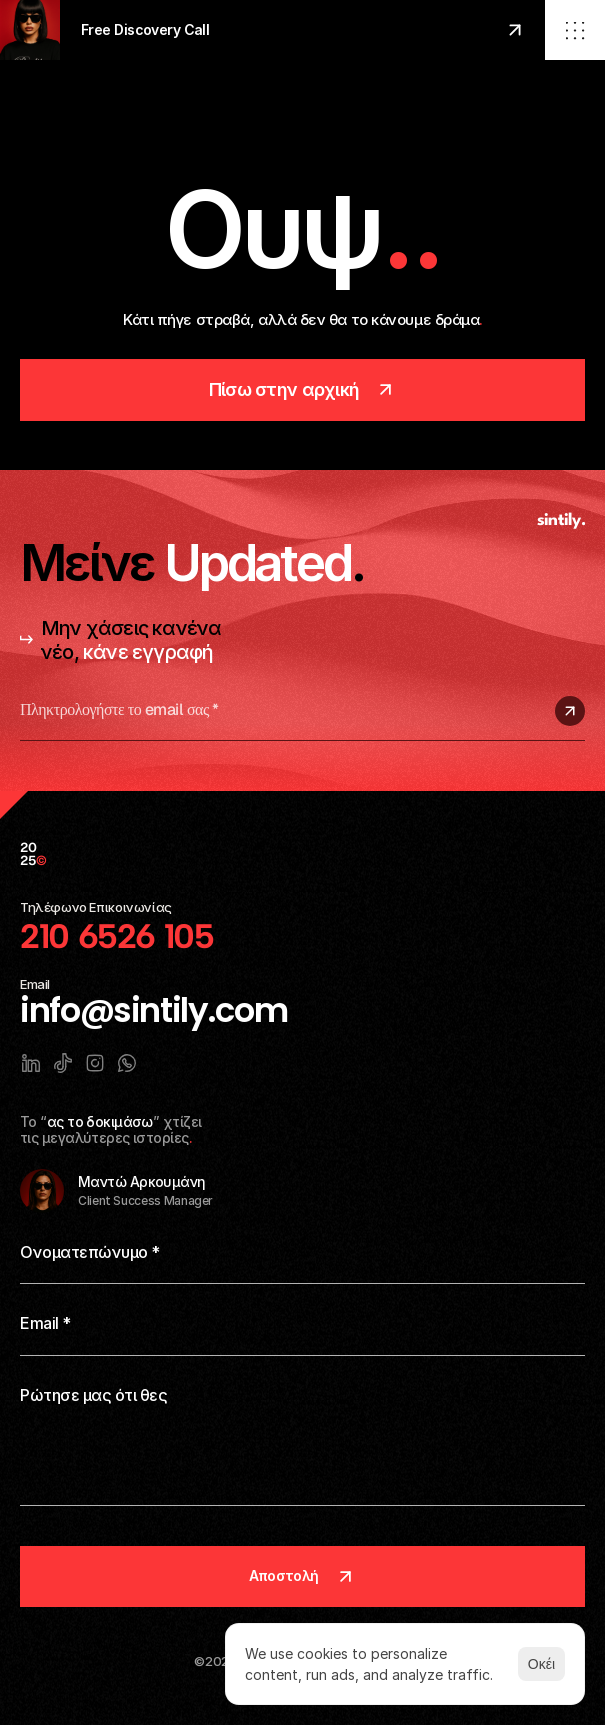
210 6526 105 (117, 936)
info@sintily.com (153, 1010)
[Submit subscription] (570, 711)
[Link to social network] (31, 1063)
